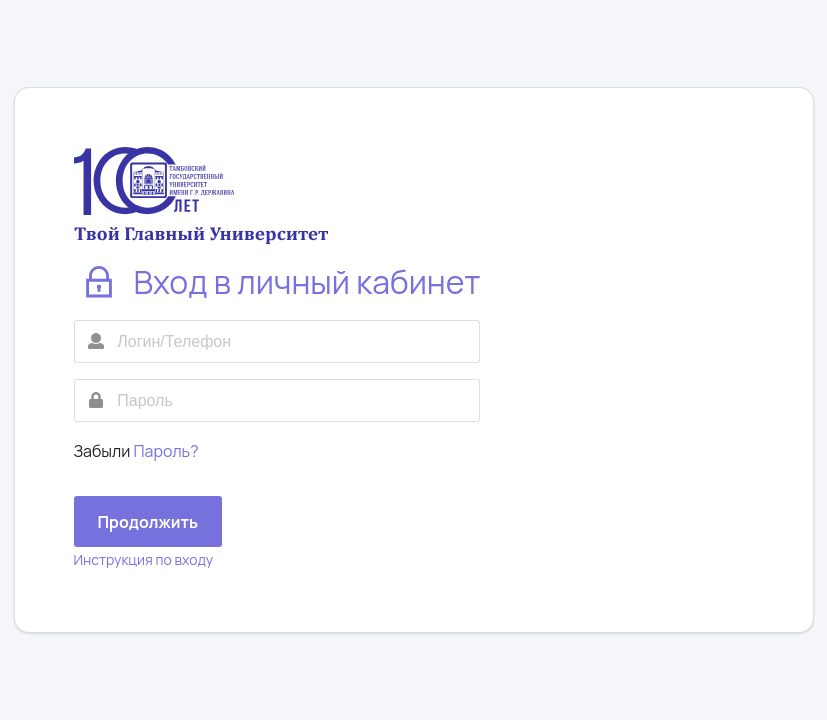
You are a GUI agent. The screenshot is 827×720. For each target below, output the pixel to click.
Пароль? (166, 451)
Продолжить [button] (148, 522)
